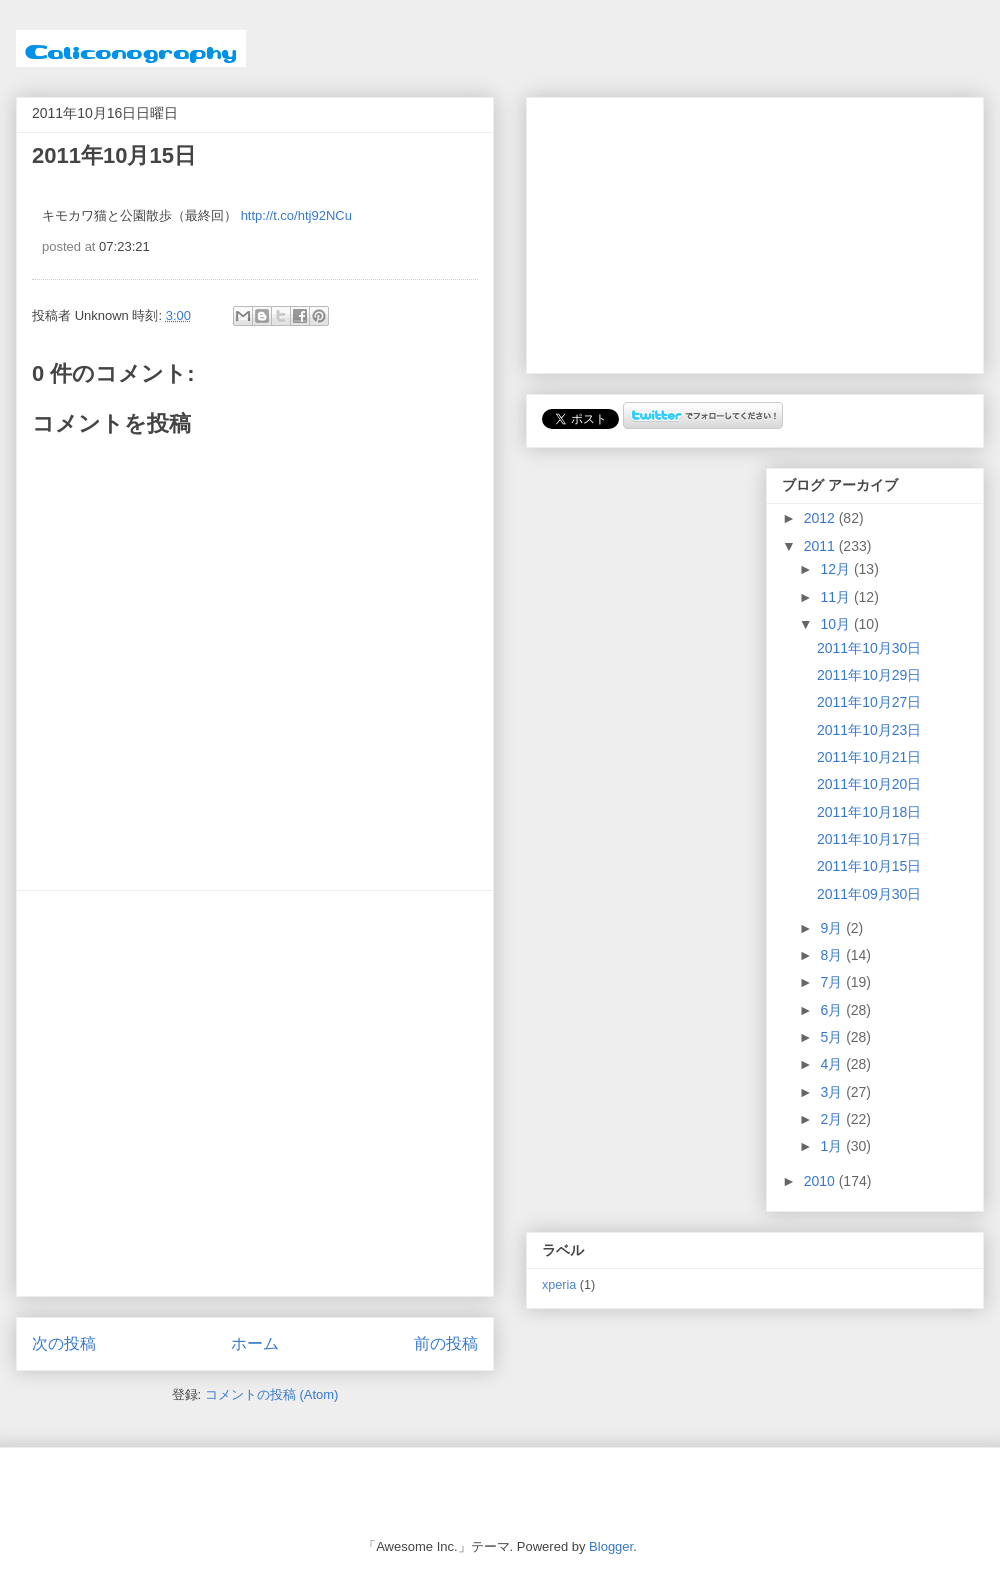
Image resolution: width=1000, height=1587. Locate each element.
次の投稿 (64, 1343)
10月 (836, 624)
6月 (833, 1010)
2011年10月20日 (869, 784)
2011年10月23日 (869, 730)
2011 (821, 546)
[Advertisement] (187, 1093)
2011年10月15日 (869, 866)
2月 (833, 1119)
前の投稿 (446, 1343)
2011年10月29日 (869, 675)
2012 (821, 518)
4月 (833, 1064)
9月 (833, 928)
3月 (833, 1092)
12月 (836, 569)
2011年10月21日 (869, 757)
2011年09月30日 (869, 894)
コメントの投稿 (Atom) (272, 1394)
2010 (821, 1181)
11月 (836, 597)
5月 (833, 1037)
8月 (833, 955)
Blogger (611, 1546)
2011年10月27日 (869, 702)
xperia (559, 1285)
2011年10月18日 (869, 812)
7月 (833, 982)
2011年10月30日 (869, 648)
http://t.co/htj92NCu (296, 215)
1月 (833, 1146)
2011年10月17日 (869, 839)
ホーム (255, 1343)
